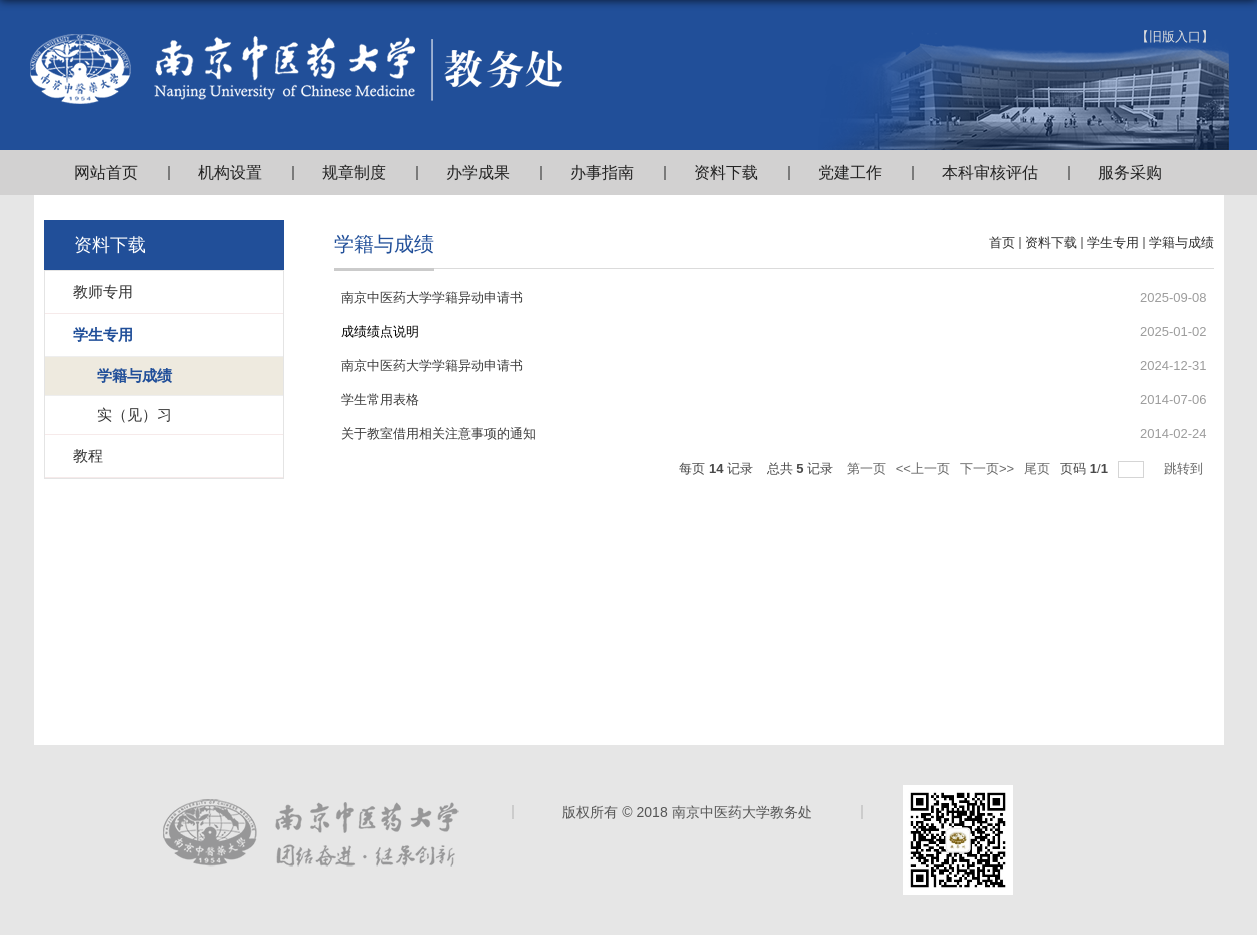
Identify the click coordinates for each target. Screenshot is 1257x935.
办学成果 (478, 172)
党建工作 (850, 172)
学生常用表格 (380, 399)
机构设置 (230, 172)
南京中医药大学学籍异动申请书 (432, 297)
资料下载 (726, 172)
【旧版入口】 (1175, 36)
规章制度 (354, 172)
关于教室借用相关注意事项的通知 (438, 433)
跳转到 (1185, 468)
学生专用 (1113, 242)
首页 (1002, 242)
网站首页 (106, 172)
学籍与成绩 (1181, 242)
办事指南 (602, 172)
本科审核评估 (990, 172)
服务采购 (1130, 172)
